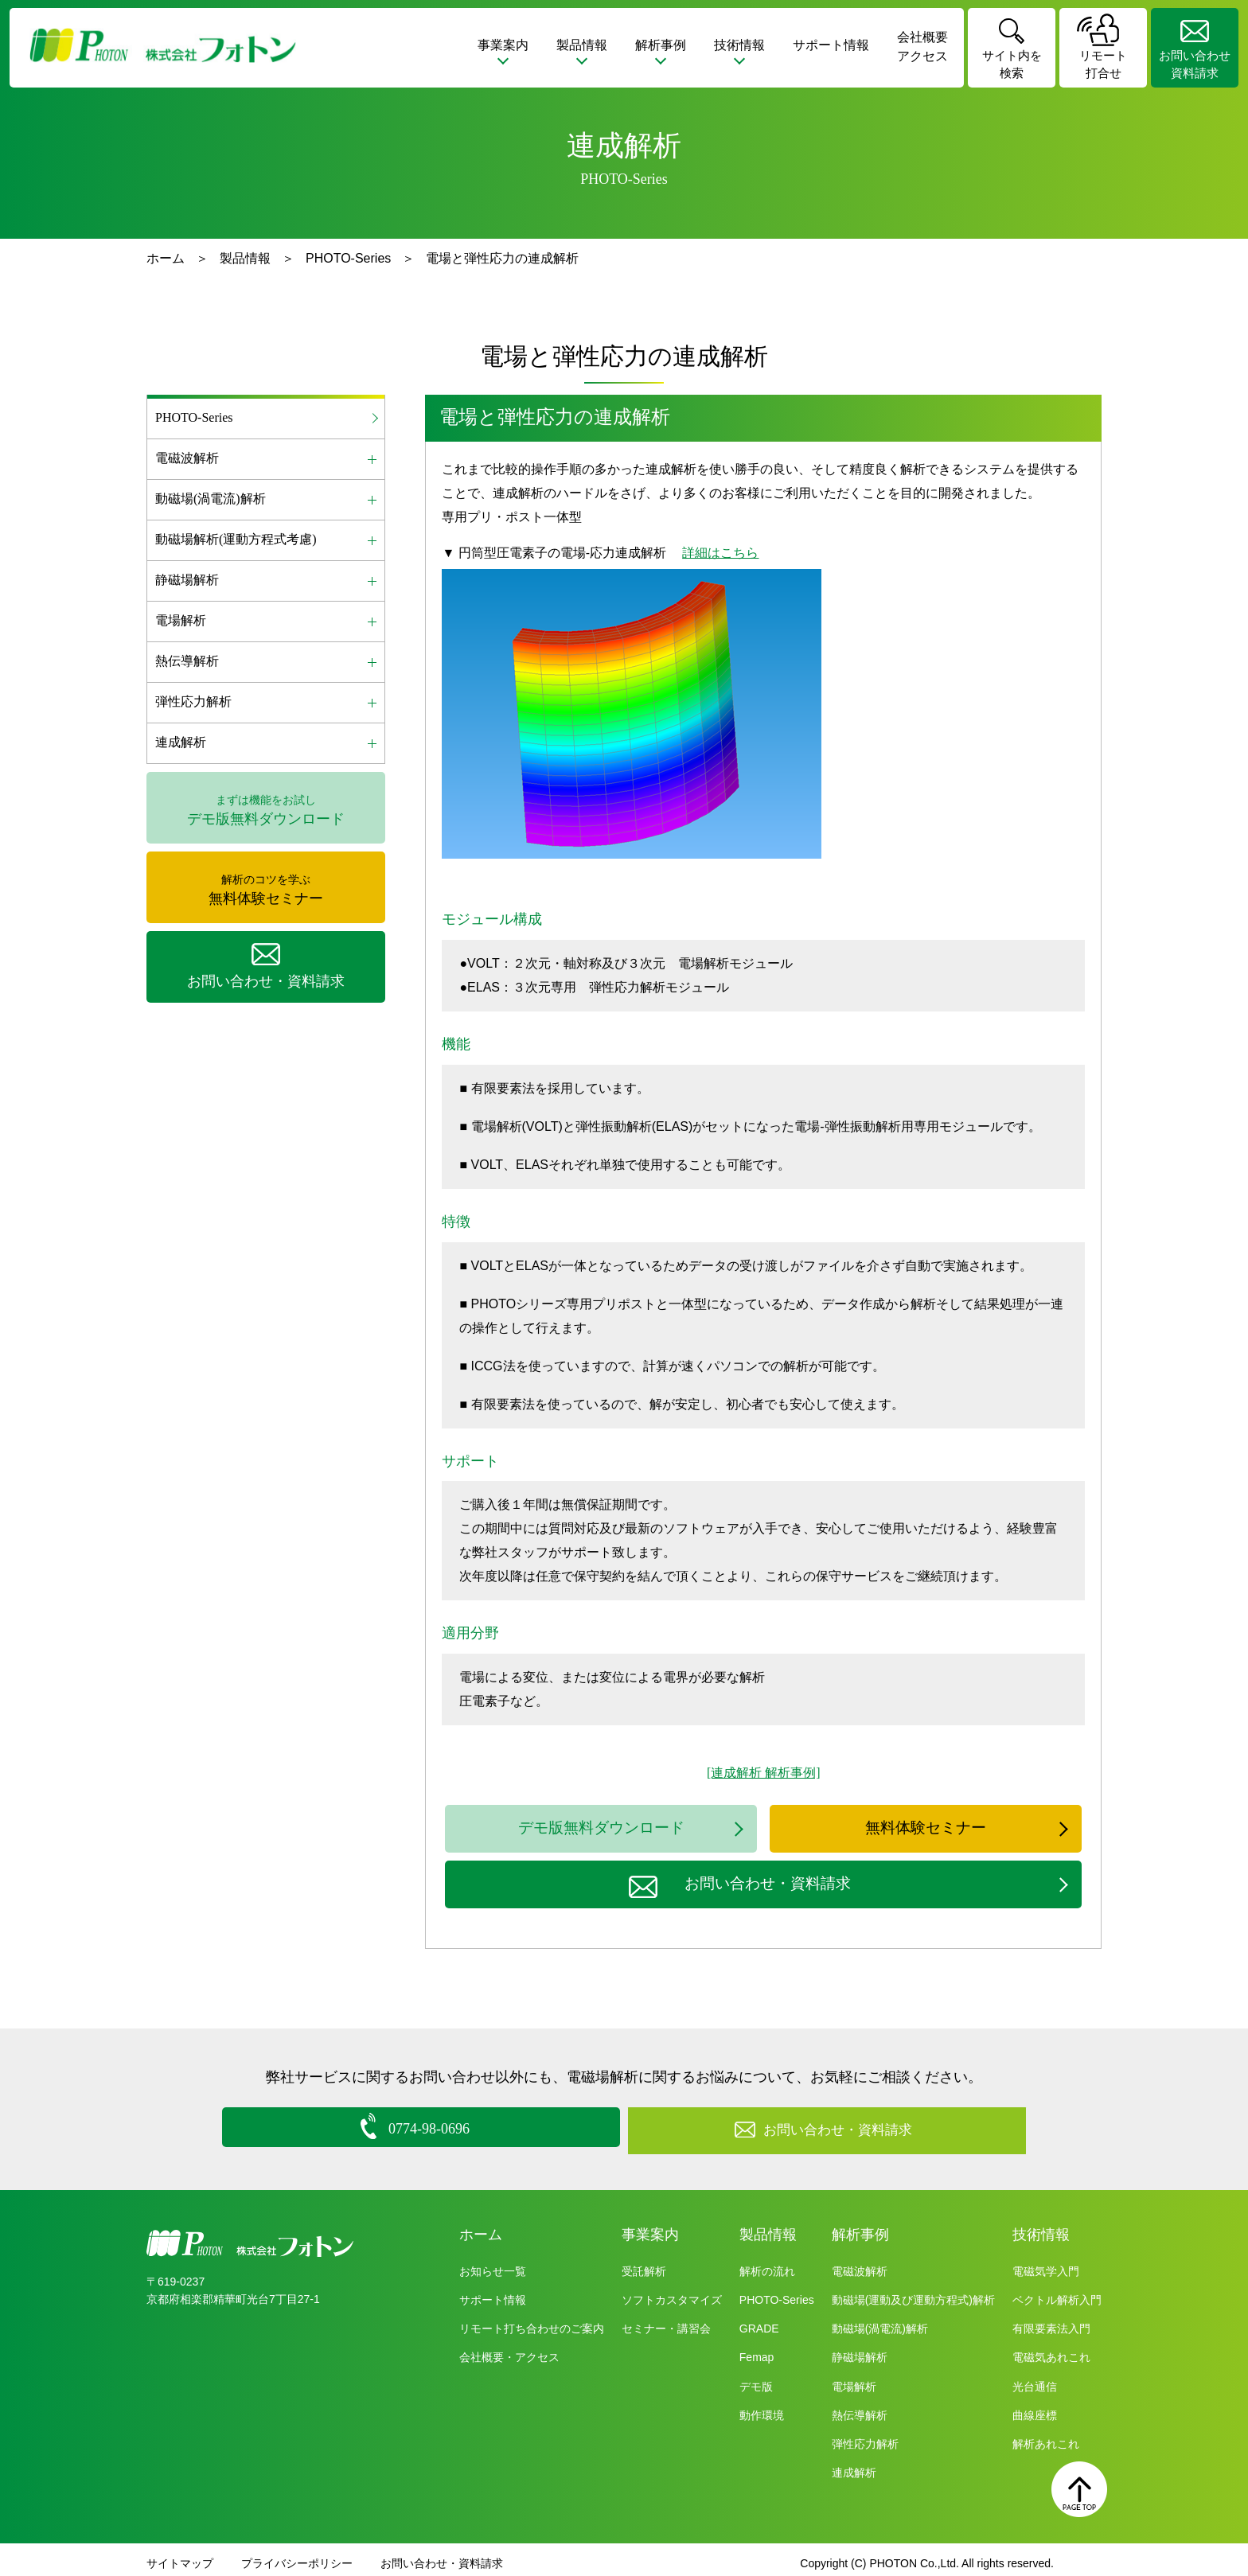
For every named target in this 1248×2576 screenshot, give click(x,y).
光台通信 (1034, 2379)
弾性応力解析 (865, 2436)
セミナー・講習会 (666, 2321)
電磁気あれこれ (1051, 2350)
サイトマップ (179, 2556)
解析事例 (860, 2227)
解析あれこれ (1045, 2436)
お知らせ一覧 (492, 2264)
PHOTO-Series (348, 258)
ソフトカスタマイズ (672, 2292)
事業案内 (650, 2227)
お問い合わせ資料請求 (1194, 64)
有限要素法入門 (1051, 2321)
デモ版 (756, 2379)
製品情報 (245, 258)
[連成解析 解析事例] (764, 1772)
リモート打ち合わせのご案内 (531, 2321)
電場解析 (854, 2379)
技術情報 (1041, 2227)
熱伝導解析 (859, 2408)
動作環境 (761, 2408)
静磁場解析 (859, 2350)
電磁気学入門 (1045, 2264)
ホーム (165, 258)
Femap (756, 2350)
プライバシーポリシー (297, 2556)
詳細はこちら (720, 552)
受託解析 (644, 2264)
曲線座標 (1034, 2408)
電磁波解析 (859, 2264)
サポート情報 (831, 45)
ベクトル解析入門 (1057, 2292)
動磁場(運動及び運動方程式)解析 (913, 2292)
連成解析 (854, 2465)
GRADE (759, 2321)
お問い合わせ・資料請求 (441, 2556)
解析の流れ (767, 2264)
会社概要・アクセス (509, 2350)
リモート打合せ (1103, 64)
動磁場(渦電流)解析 (880, 2321)
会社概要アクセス (922, 46)
